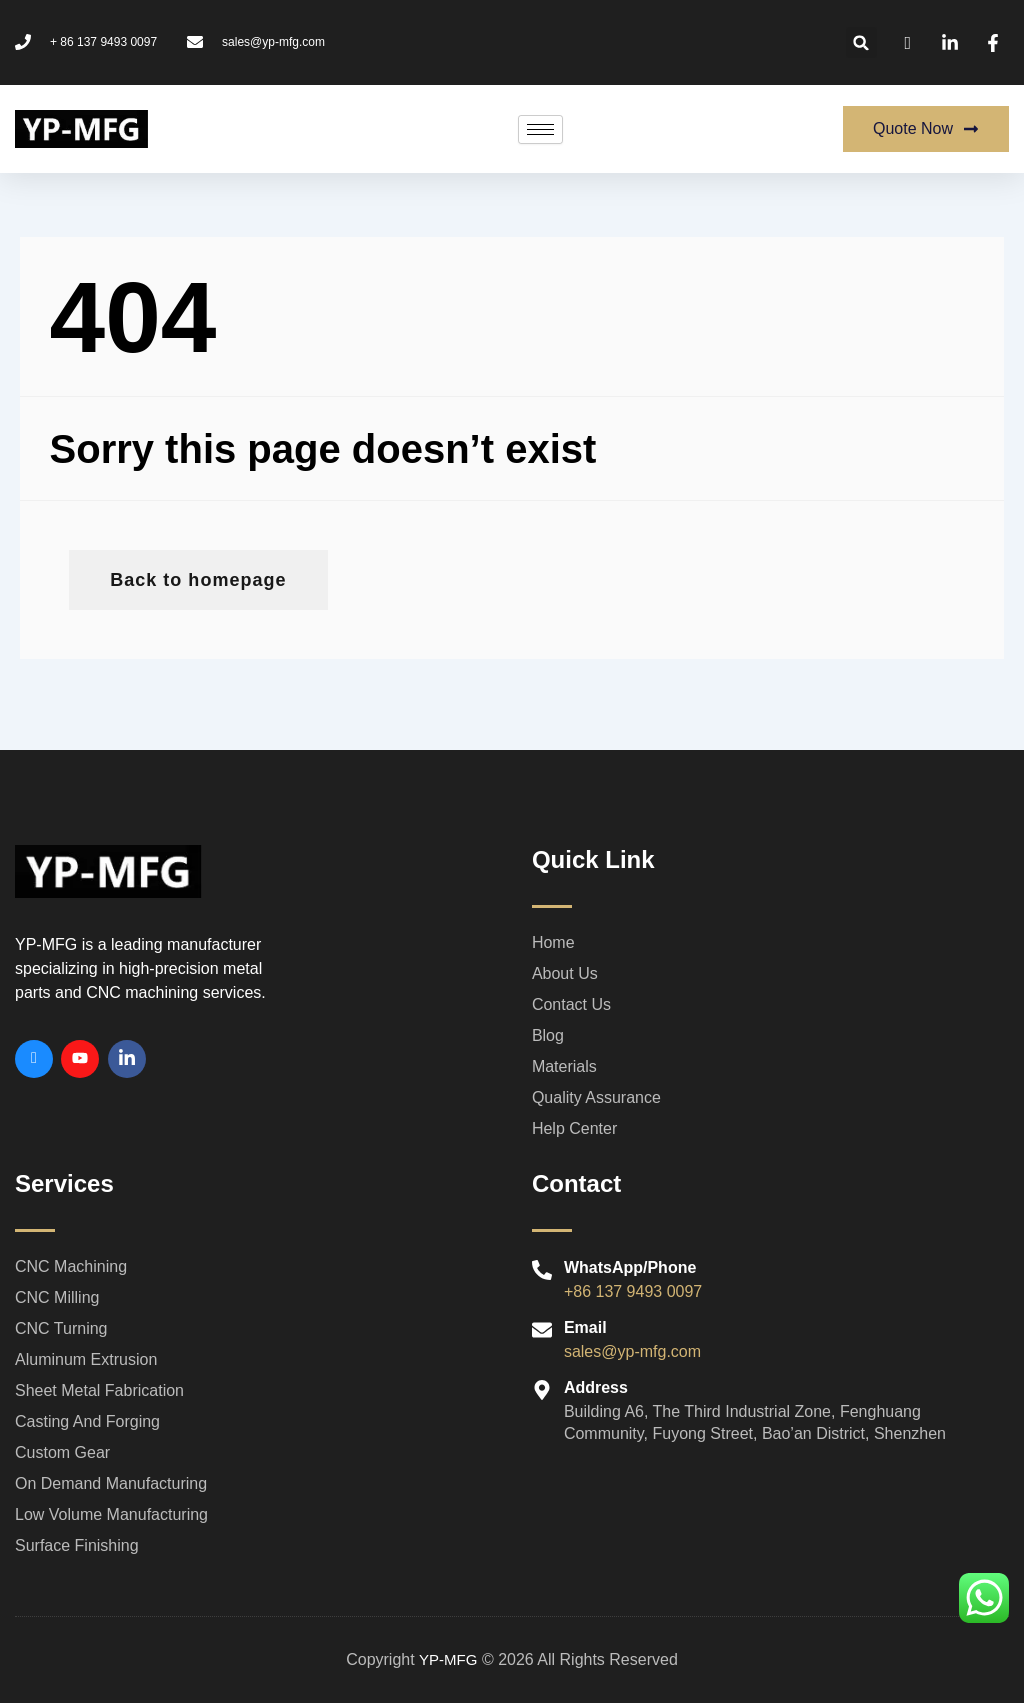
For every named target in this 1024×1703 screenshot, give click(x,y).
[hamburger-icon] (540, 129)
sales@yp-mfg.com (632, 1351)
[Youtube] (80, 1059)
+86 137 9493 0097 (633, 1291)
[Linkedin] (127, 1059)
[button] (861, 42)
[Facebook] (34, 1059)
